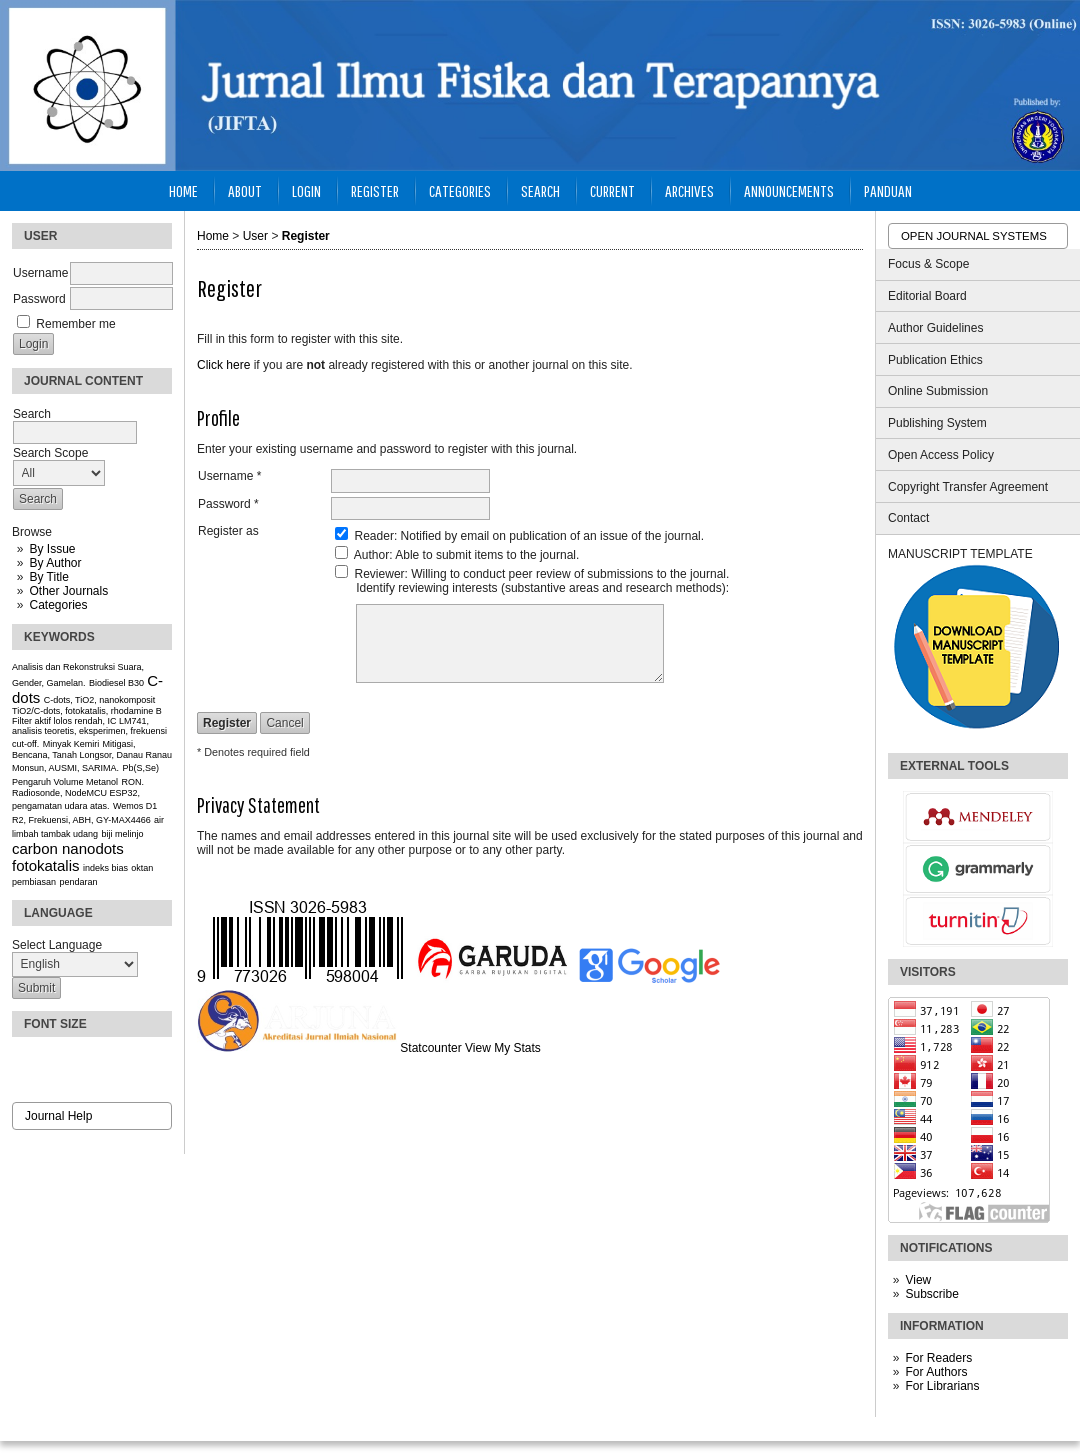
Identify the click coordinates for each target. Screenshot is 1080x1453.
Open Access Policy (941, 455)
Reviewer (380, 574)
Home (183, 190)
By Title (48, 577)
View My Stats (503, 1048)
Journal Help (58, 1116)
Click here (223, 365)
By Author (55, 563)
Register (375, 190)
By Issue (52, 549)
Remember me (75, 324)
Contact (908, 518)
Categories (58, 605)
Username (40, 273)
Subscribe (931, 1294)
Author (371, 555)
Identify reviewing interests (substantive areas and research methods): (542, 588)
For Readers (938, 1358)
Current (612, 190)
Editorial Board (927, 296)
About (245, 190)
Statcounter (430, 1048)
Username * (229, 476)
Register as (228, 531)
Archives (689, 190)
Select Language (57, 945)
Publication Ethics (935, 360)
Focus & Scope (928, 264)
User (255, 236)
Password (39, 299)
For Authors (936, 1372)
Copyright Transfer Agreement (968, 487)
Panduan (888, 190)
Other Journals (68, 591)
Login (306, 190)
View (918, 1280)
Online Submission (938, 391)
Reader (374, 536)
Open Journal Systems (974, 236)
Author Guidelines (935, 328)
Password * (228, 504)
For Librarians (942, 1386)
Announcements (789, 190)
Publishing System (937, 423)
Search (540, 190)
